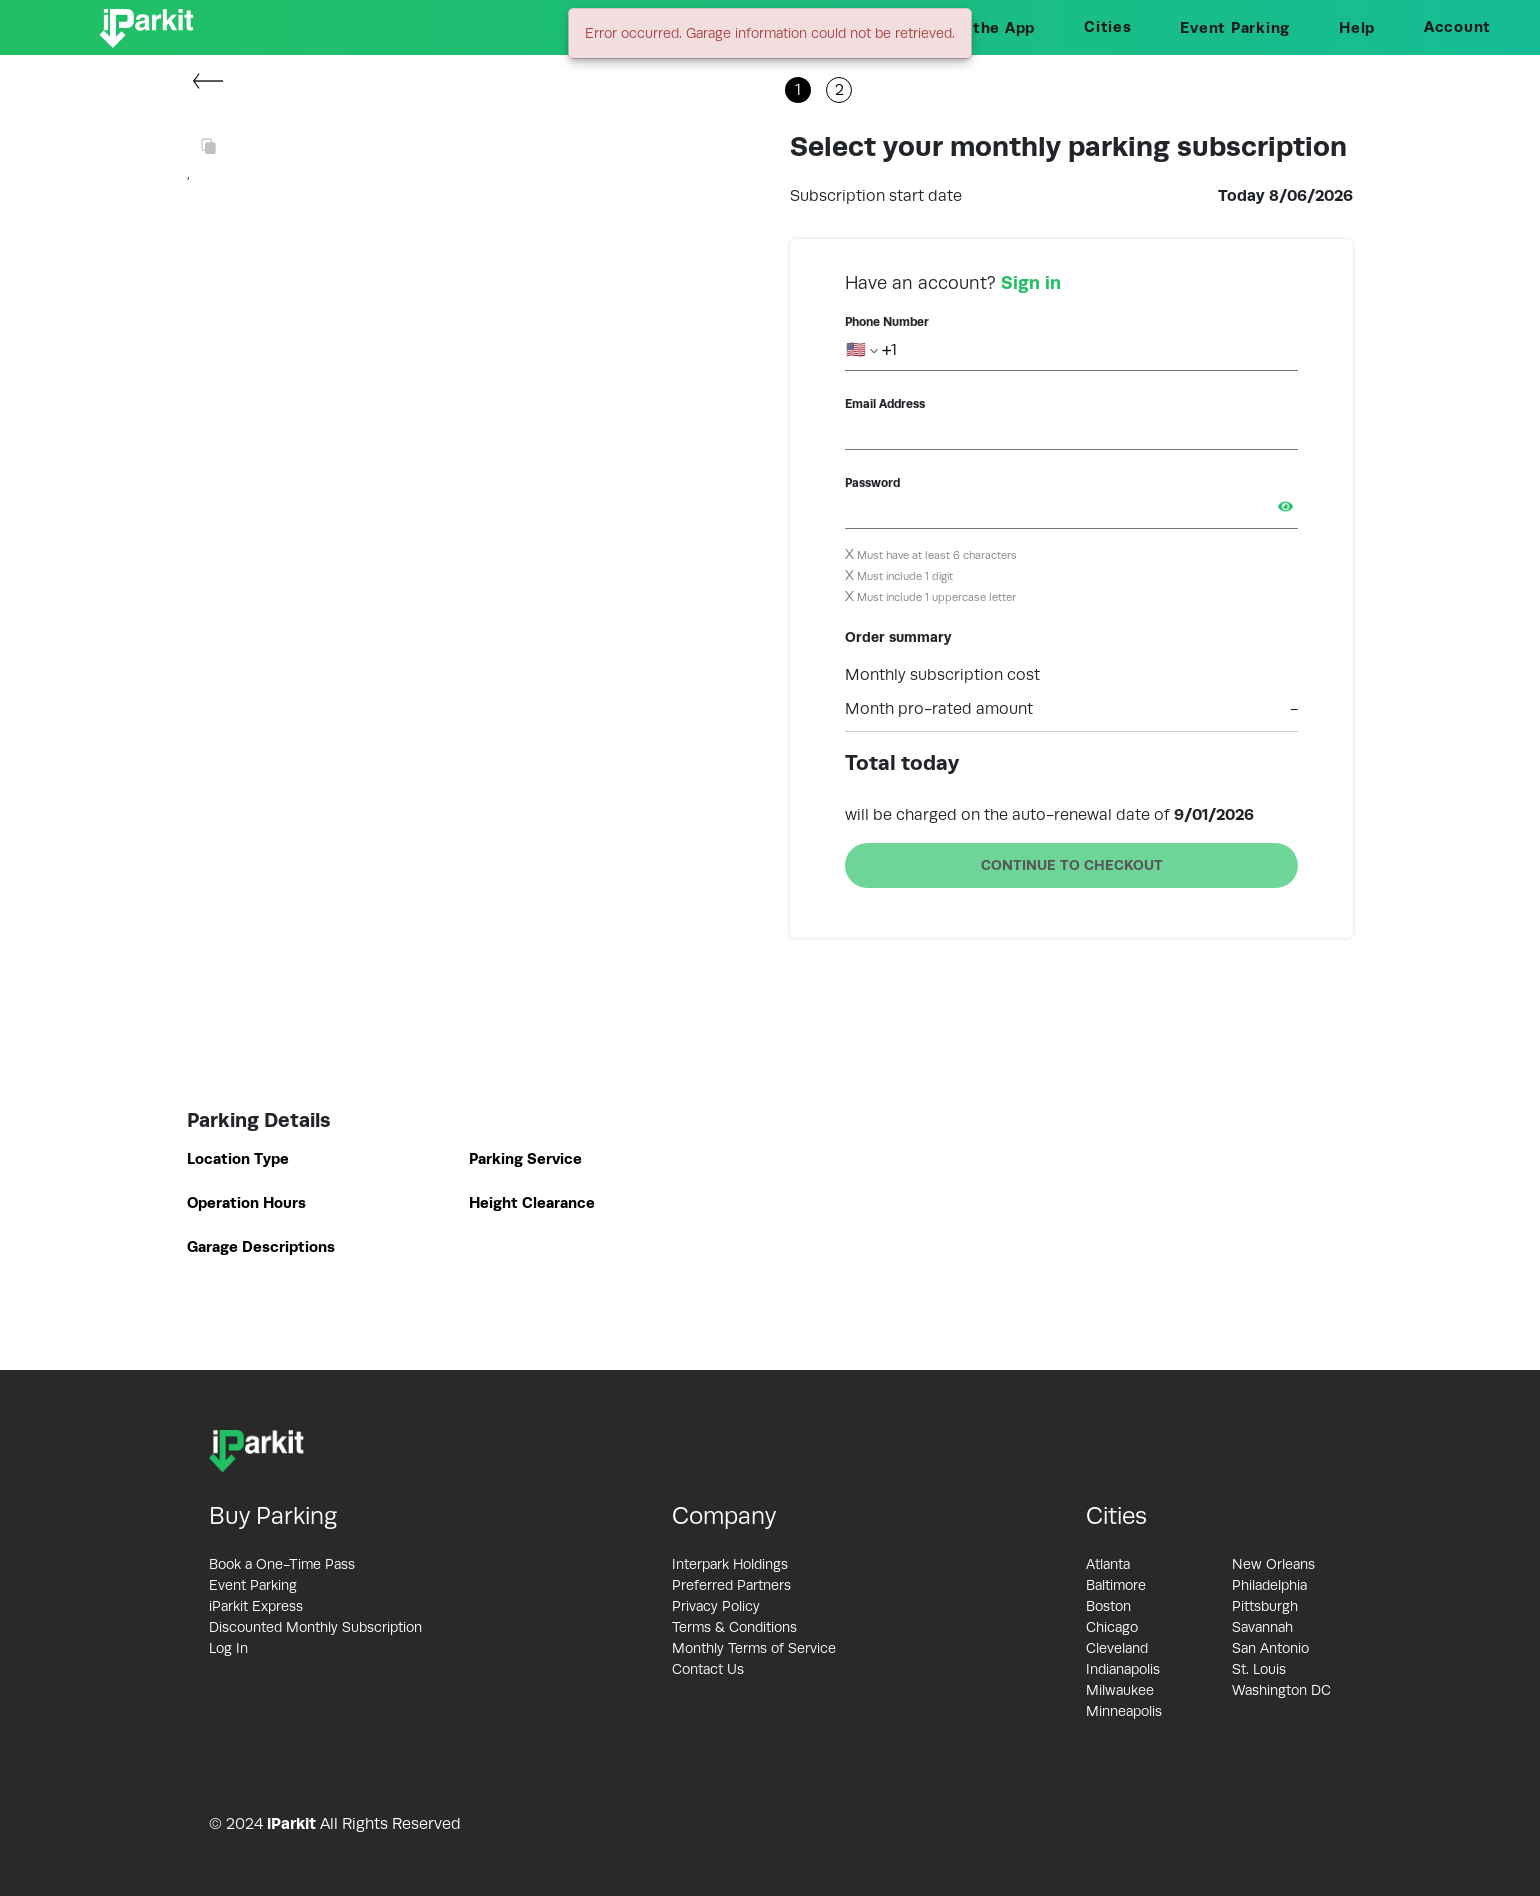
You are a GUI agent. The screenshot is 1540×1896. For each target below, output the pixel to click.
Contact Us (708, 1669)
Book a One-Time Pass (282, 1564)
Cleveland (1117, 1648)
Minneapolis (1124, 1711)
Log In (228, 1648)
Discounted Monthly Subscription (315, 1627)
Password (872, 483)
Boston (1108, 1606)
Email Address (885, 404)
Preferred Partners (731, 1585)
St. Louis (1259, 1669)
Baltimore (1116, 1585)
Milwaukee (1120, 1690)
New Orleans (1273, 1564)
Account (1457, 26)
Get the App (987, 27)
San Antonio (1270, 1648)
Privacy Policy (716, 1606)
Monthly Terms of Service (754, 1648)
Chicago (1112, 1627)
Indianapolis (1123, 1669)
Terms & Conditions (734, 1627)
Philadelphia (1269, 1585)
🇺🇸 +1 (871, 350)
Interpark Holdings (730, 1564)
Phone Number (887, 322)
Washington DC (1281, 1690)
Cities (1108, 26)
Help (1357, 27)
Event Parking (1235, 27)
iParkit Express (256, 1606)
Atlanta (1108, 1564)
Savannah (1262, 1627)
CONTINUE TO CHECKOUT (1072, 865)
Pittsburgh (1265, 1606)
